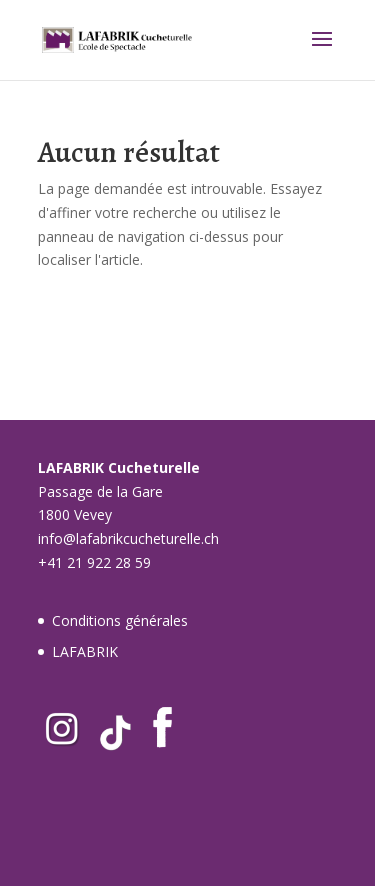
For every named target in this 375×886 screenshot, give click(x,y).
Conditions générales (120, 620)
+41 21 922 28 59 (94, 562)
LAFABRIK (85, 651)
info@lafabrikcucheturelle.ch (128, 538)
